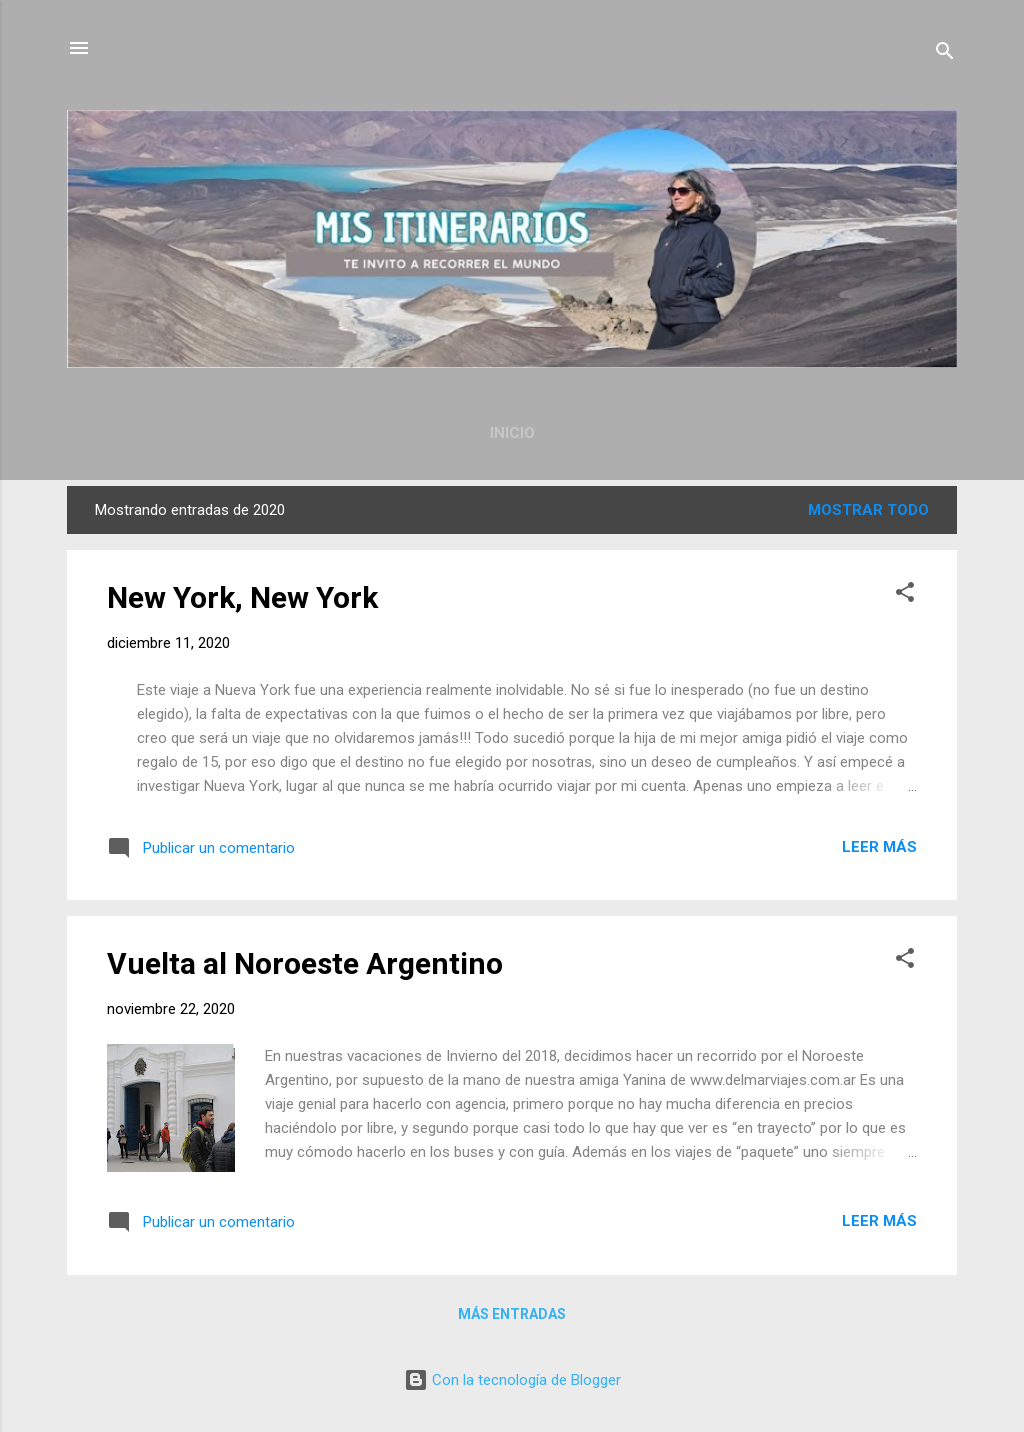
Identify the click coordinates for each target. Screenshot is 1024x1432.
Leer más (879, 847)
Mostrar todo (868, 510)
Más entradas (512, 1314)
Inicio (512, 433)
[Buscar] (945, 54)
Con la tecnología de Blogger (512, 1380)
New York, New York (242, 597)
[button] (905, 595)
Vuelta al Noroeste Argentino (305, 963)
